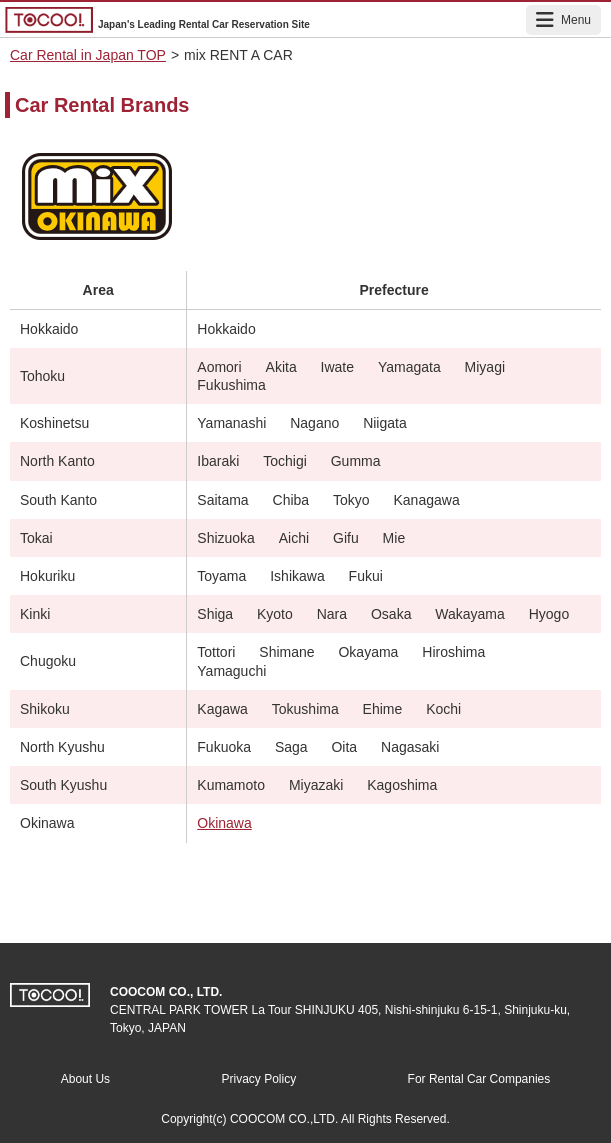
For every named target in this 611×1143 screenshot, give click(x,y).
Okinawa (224, 823)
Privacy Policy (258, 1079)
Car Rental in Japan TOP (88, 55)
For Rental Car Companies (479, 1079)
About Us (85, 1079)
